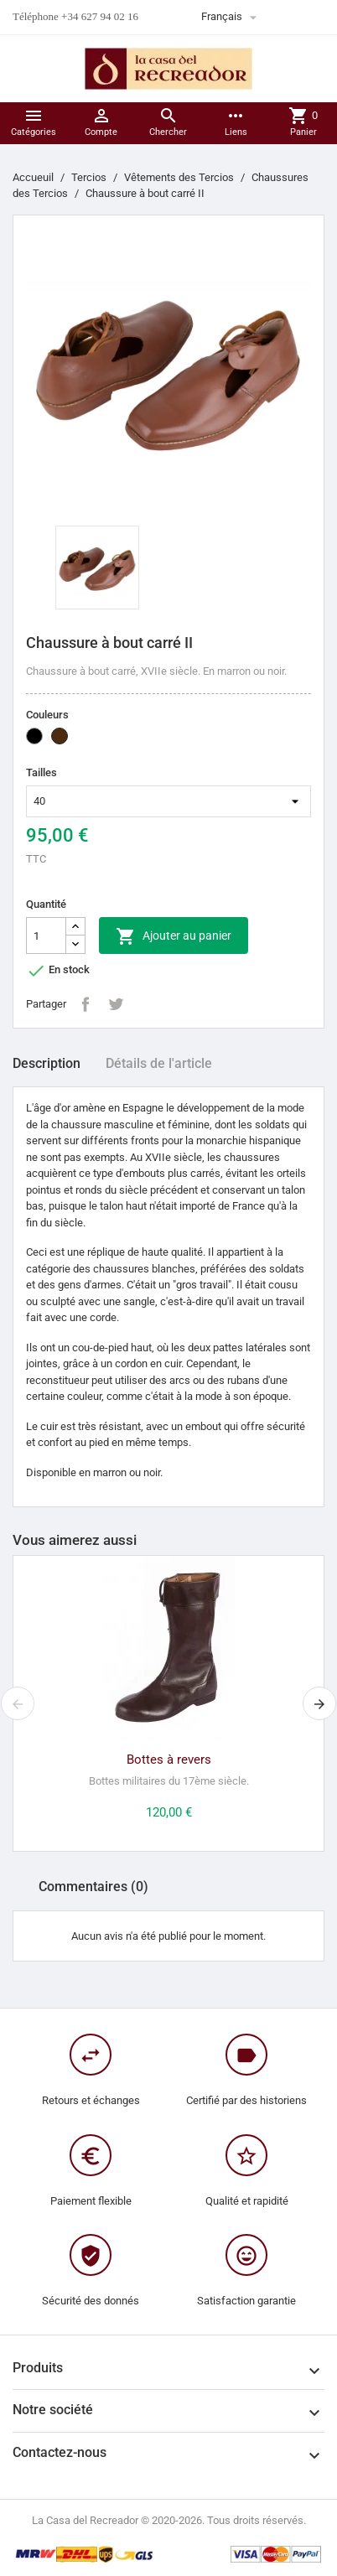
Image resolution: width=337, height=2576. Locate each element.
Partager (85, 1004)
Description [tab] (46, 1063)
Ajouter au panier (173, 936)
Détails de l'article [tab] (159, 1063)
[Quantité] (46, 935)
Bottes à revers (169, 1759)
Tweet (116, 1004)
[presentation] (17, 1703)
